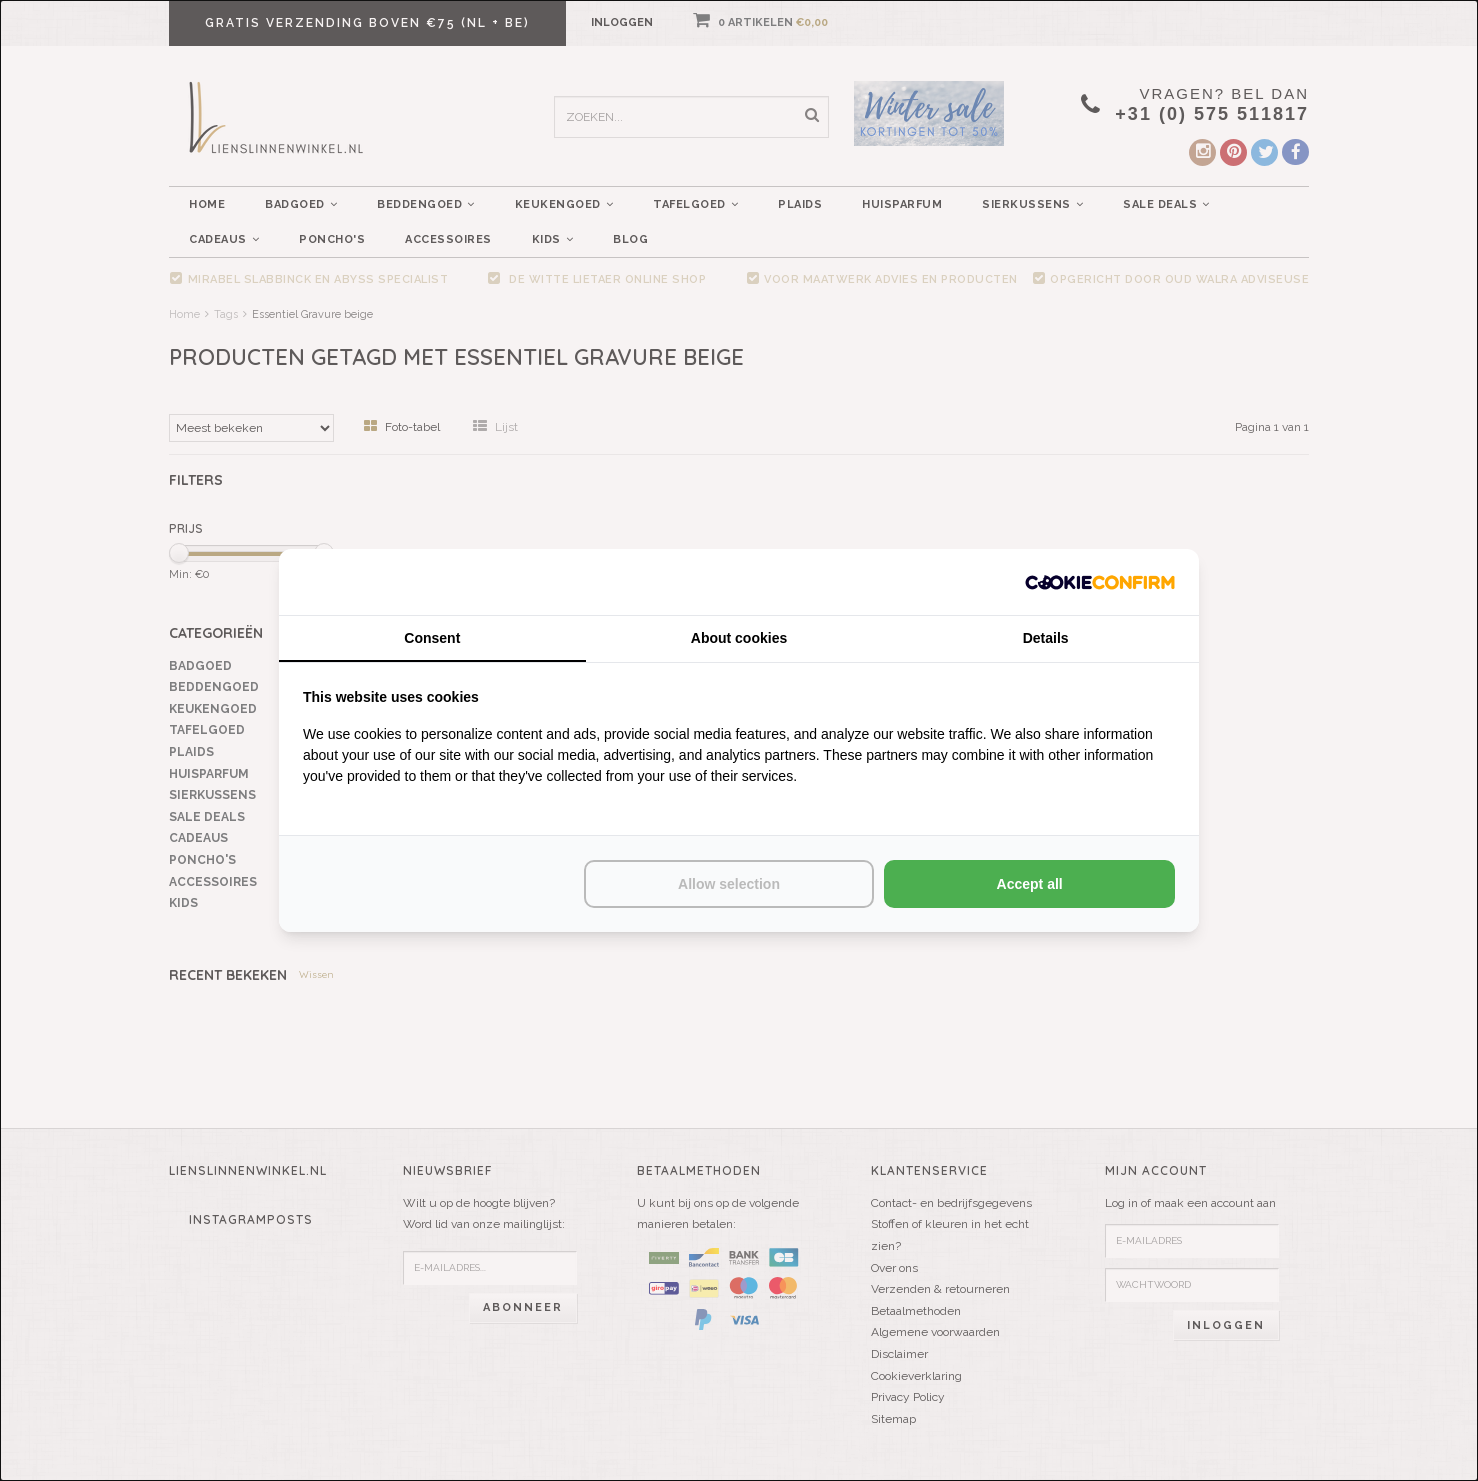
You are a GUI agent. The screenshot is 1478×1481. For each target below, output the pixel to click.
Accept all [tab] (1030, 884)
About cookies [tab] (739, 638)
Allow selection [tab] (729, 884)
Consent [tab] (432, 638)
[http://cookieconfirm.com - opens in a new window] (1100, 581)
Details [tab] (1046, 638)
